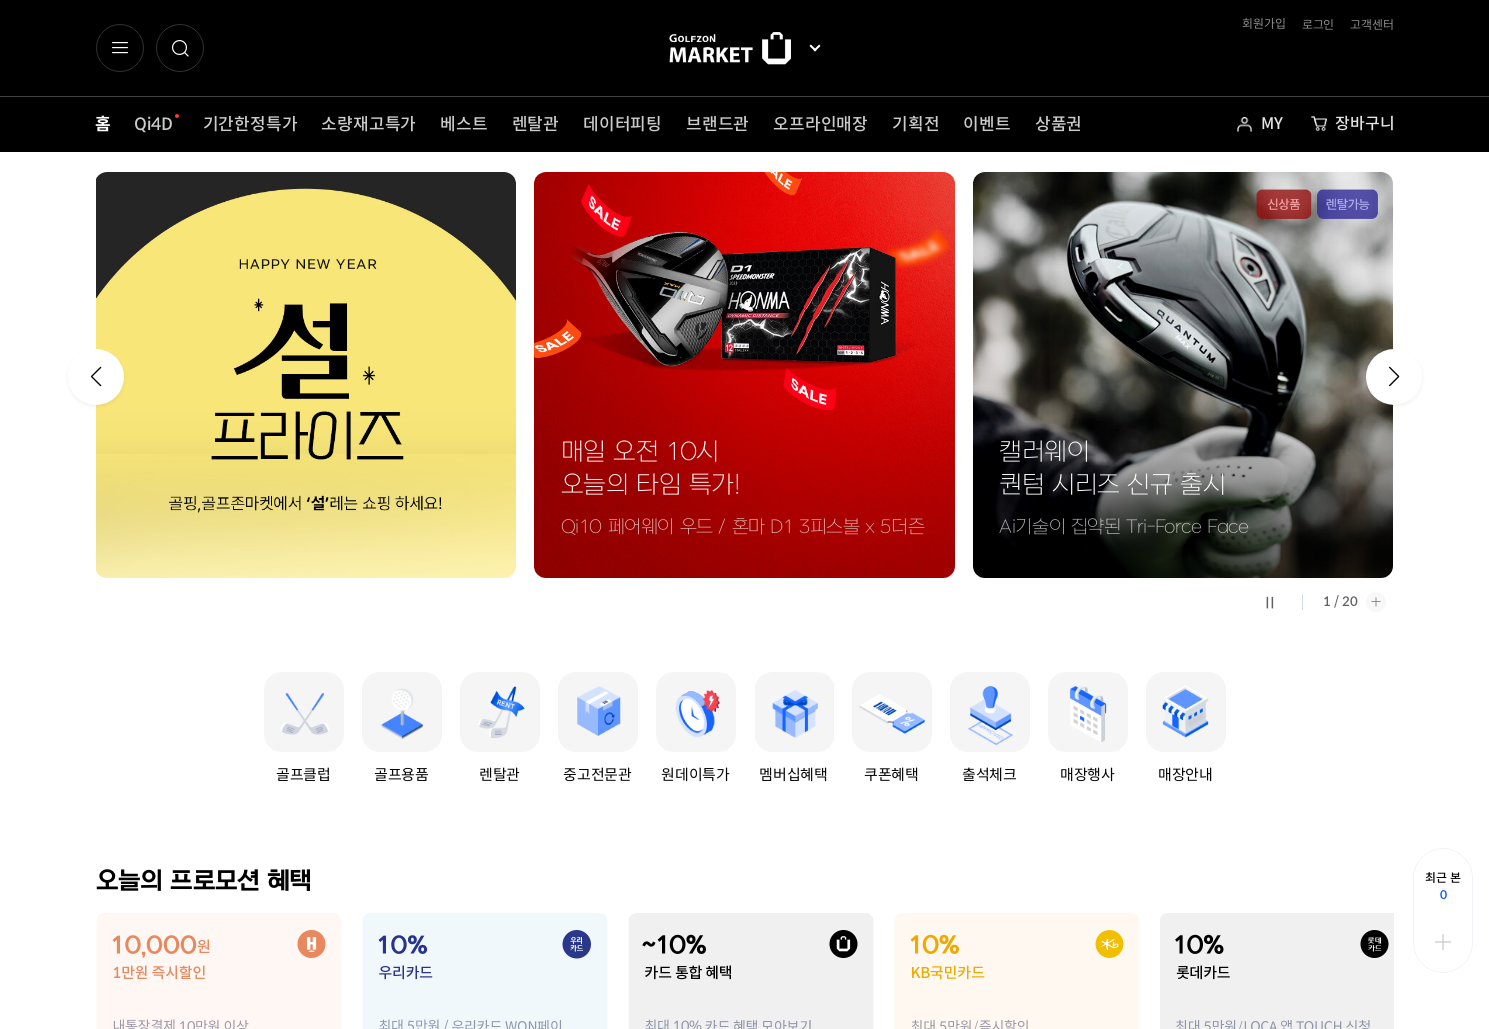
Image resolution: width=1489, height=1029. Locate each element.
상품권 (1058, 124)
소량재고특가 (368, 124)
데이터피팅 (622, 124)
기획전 (915, 124)
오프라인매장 (820, 124)
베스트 (463, 124)
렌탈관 (535, 124)
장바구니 (1365, 123)
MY (1272, 123)
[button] (180, 48)
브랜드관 (717, 124)
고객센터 (1371, 24)
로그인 (1318, 24)
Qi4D (153, 124)
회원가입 (1264, 23)
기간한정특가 (250, 124)
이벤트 (986, 124)
